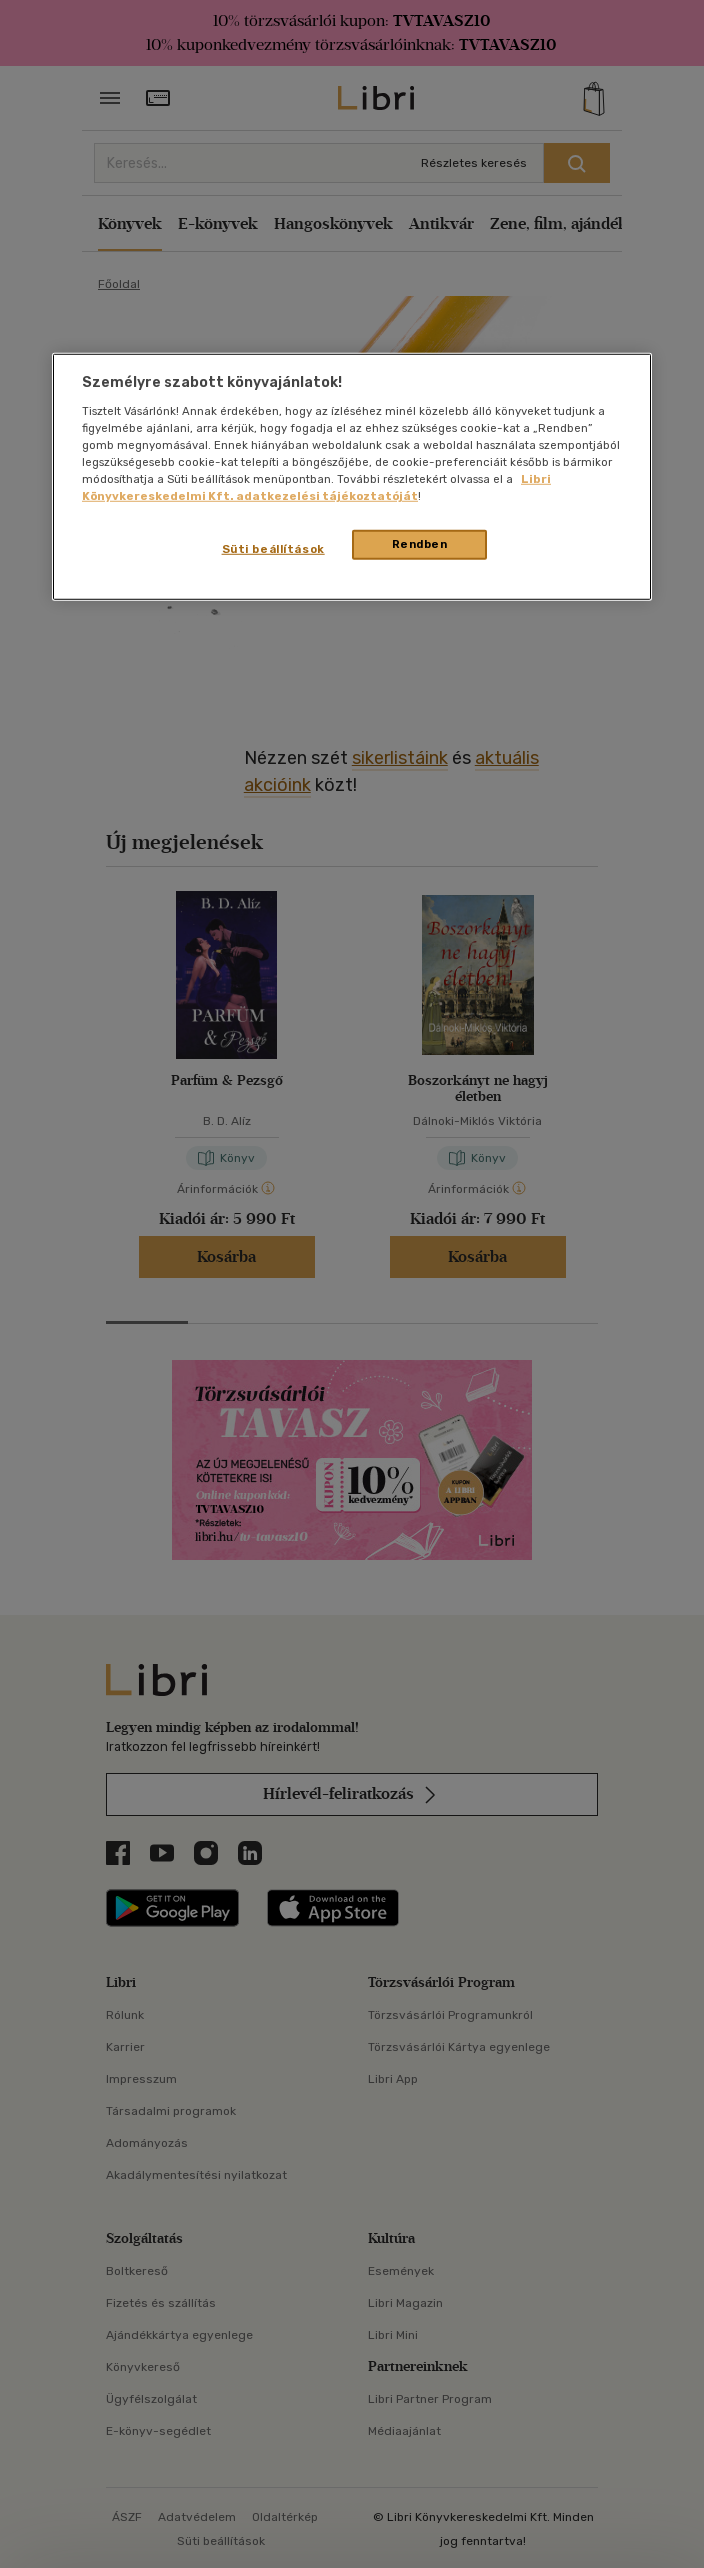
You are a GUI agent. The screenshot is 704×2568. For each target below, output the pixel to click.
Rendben (420, 544)
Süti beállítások (273, 549)
